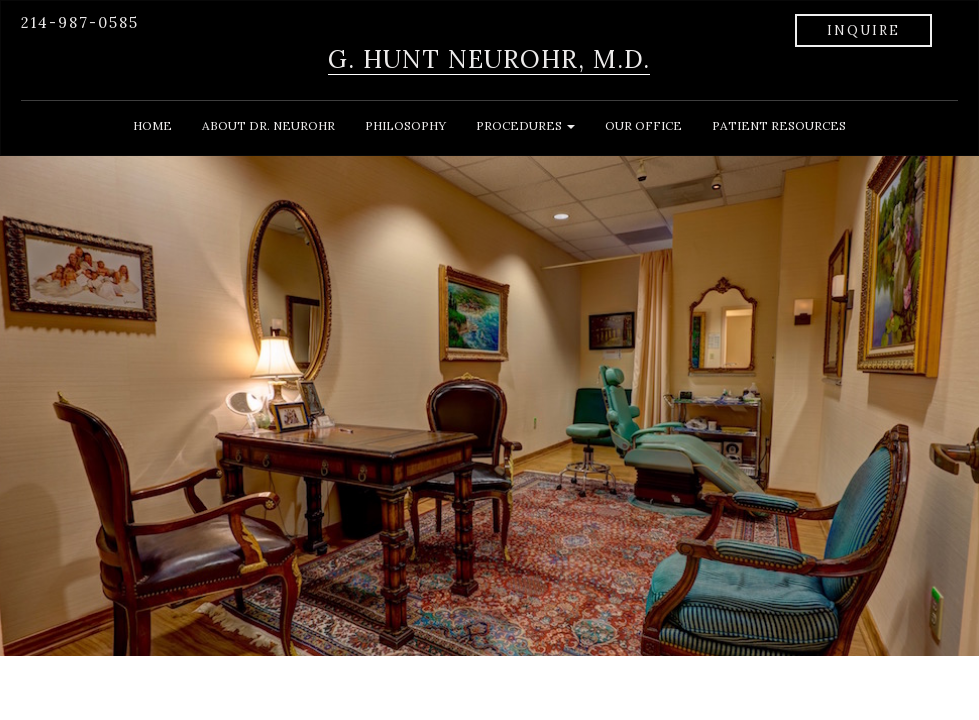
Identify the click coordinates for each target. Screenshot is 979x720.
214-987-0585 (80, 22)
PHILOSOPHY (405, 125)
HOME (152, 125)
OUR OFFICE (643, 125)
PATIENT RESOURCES (779, 125)
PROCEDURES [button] (525, 125)
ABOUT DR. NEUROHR (268, 125)
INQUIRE (863, 30)
